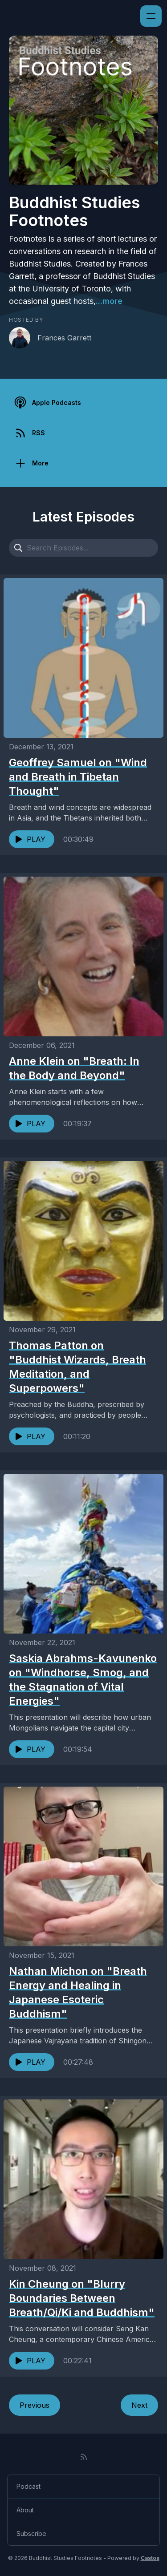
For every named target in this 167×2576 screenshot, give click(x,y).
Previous (34, 2405)
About (25, 2510)
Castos (150, 2558)
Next (139, 2405)
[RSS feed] (84, 2457)
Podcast (28, 2486)
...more (109, 301)
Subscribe (31, 2533)
